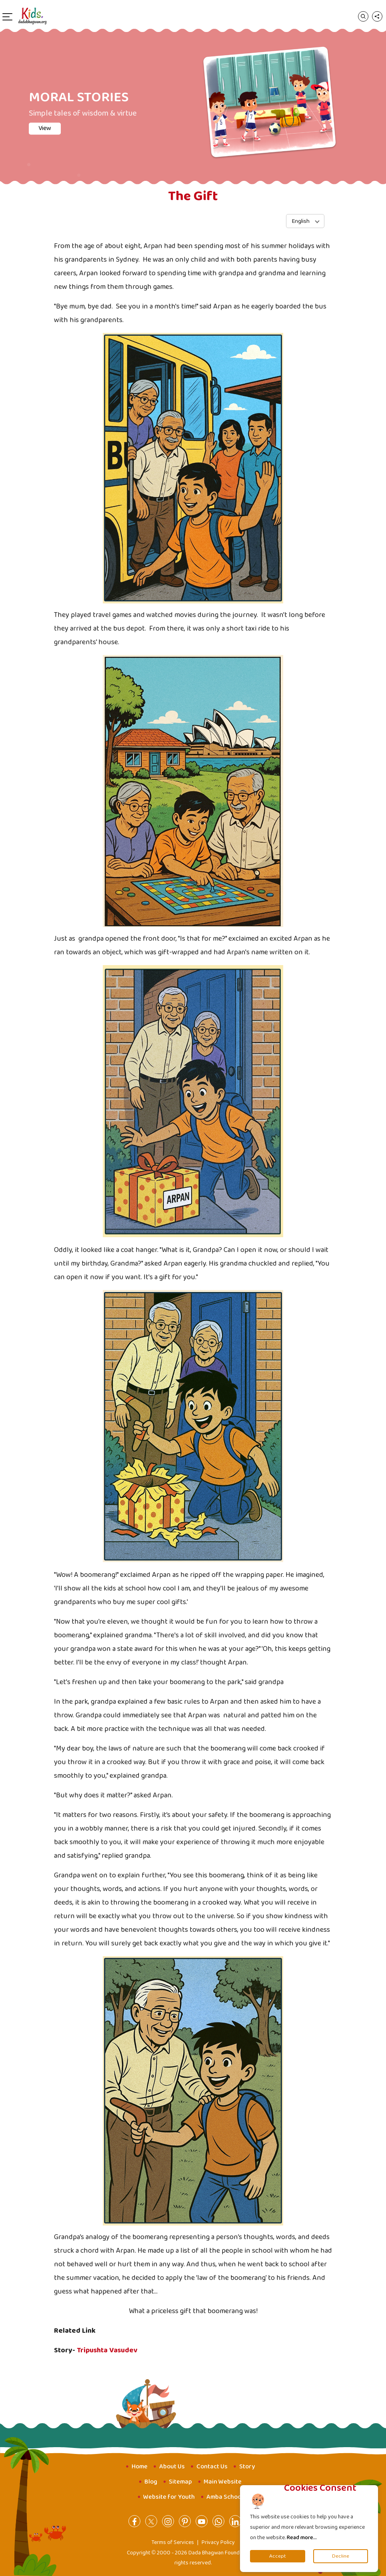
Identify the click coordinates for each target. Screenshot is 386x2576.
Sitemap (180, 2482)
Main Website (223, 2482)
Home (140, 2467)
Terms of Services (173, 2542)
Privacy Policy (218, 2542)
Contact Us (212, 2467)
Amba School (224, 2497)
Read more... (302, 2537)
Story (247, 2467)
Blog (150, 2482)
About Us (172, 2467)
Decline (340, 2556)
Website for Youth (169, 2497)
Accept (277, 2556)
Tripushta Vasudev (107, 2350)
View (44, 128)
